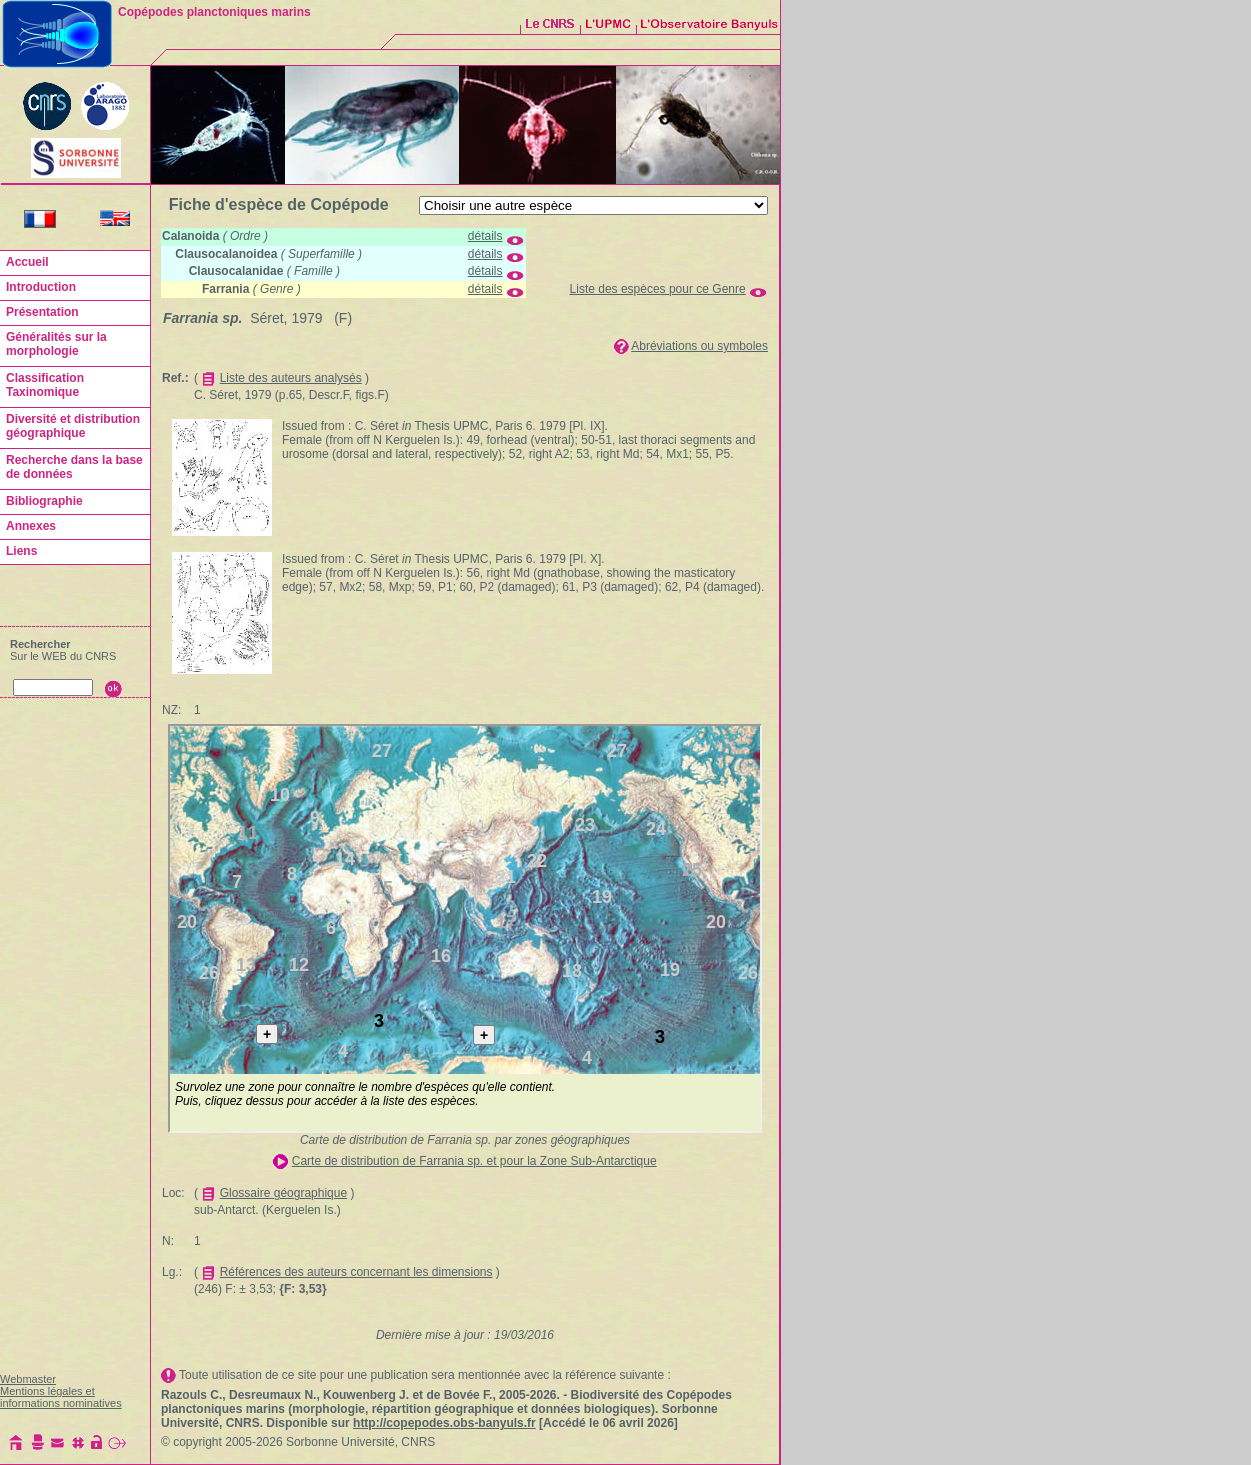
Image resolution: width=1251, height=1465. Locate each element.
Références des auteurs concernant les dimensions (356, 1272)
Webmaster (28, 1379)
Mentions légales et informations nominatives (61, 1397)
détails (485, 236)
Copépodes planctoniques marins (214, 12)
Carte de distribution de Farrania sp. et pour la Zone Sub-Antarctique (474, 1161)
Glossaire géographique (283, 1193)
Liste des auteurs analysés (291, 378)
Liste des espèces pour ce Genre (658, 289)
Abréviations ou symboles (699, 346)
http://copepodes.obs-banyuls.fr (444, 1423)
